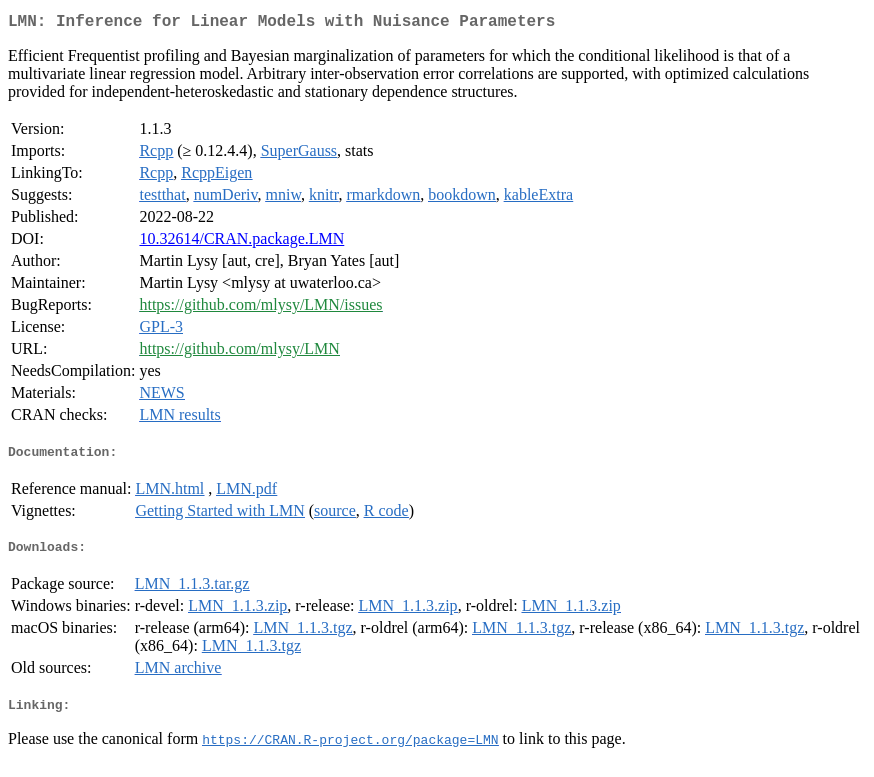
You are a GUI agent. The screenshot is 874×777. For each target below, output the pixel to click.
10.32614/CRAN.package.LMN (241, 242)
